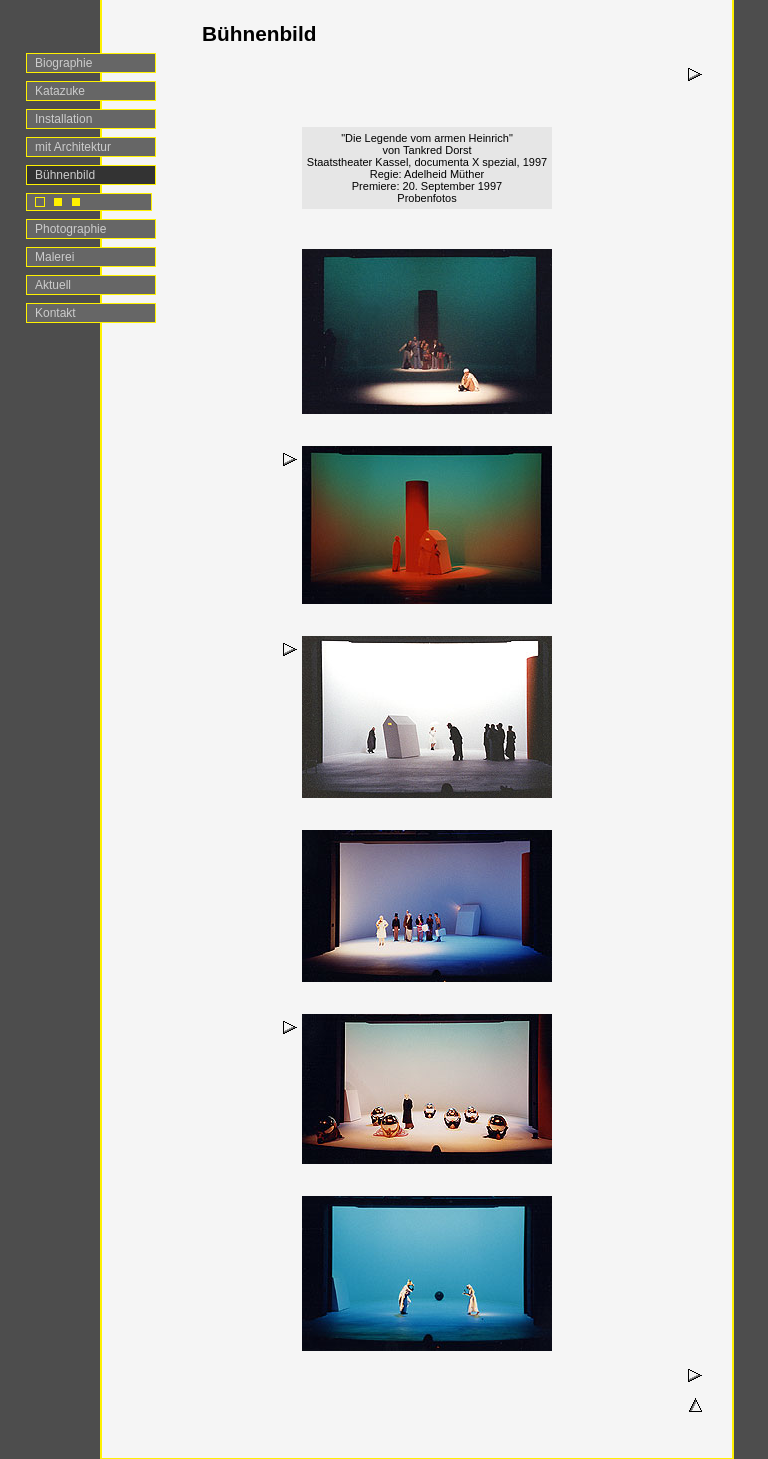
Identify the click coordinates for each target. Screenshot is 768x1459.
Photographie (70, 229)
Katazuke (60, 91)
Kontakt (55, 313)
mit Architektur (73, 147)
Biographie (63, 63)
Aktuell (53, 285)
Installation (63, 119)
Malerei (54, 257)
